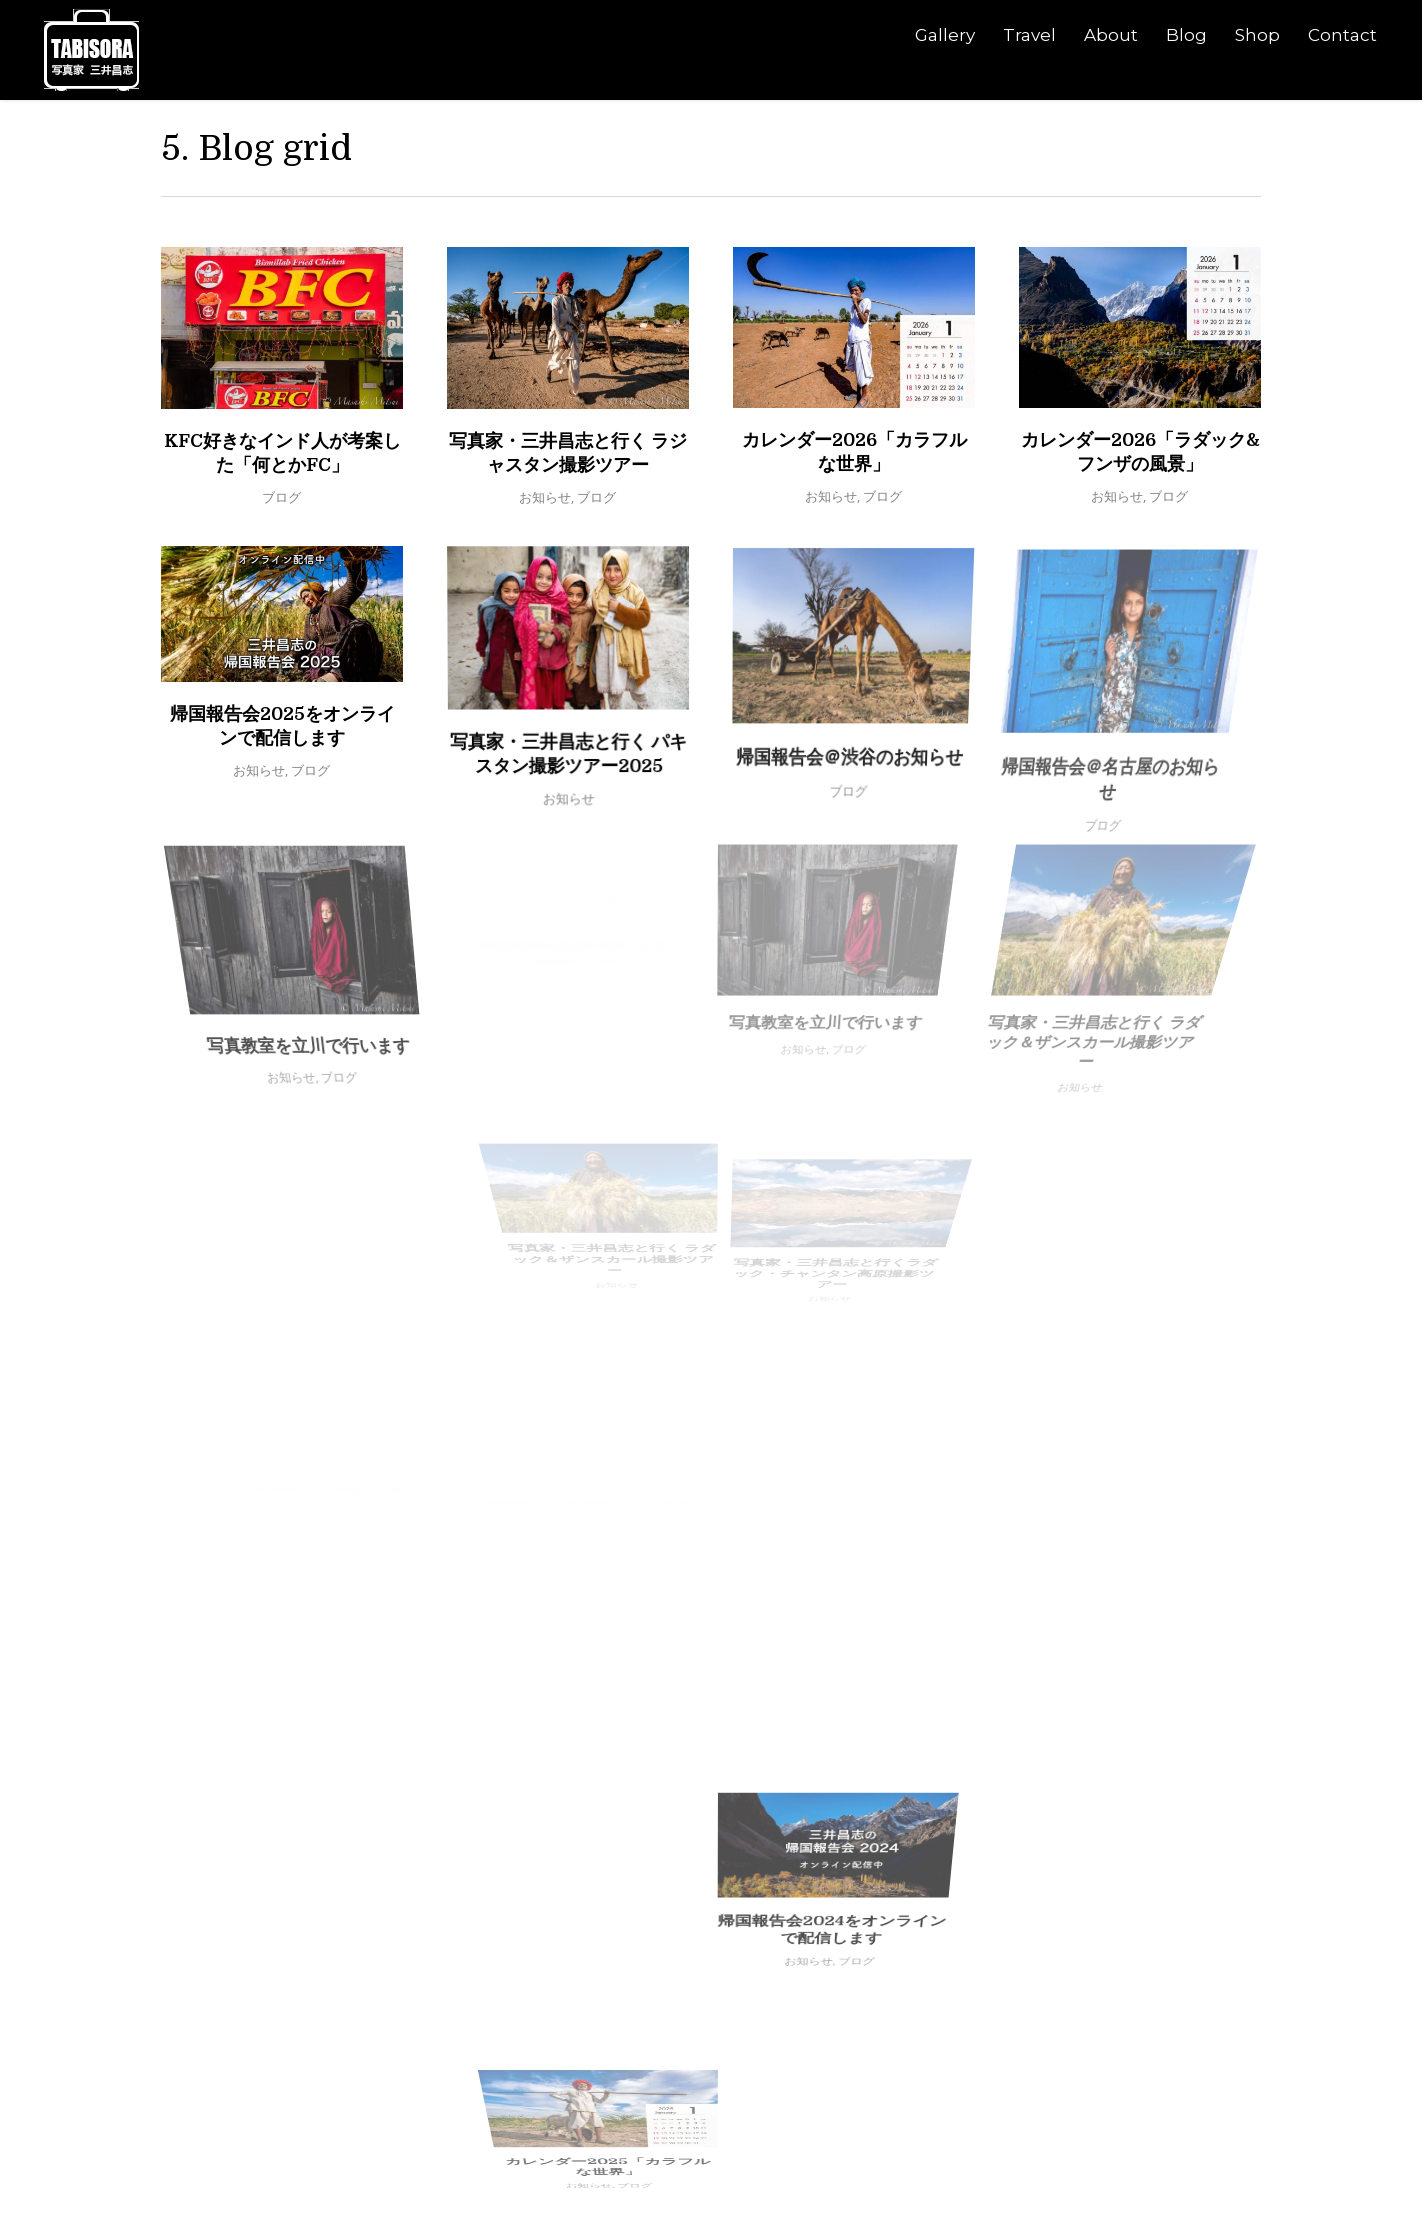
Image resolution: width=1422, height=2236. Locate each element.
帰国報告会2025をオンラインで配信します (305, 752)
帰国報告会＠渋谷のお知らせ (837, 727)
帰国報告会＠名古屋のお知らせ (1082, 708)
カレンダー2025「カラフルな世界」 (793, 1818)
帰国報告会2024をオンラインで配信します (732, 1682)
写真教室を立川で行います (339, 961)
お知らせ (545, 497)
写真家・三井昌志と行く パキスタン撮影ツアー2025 (581, 771)
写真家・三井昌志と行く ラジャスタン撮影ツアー (568, 453)
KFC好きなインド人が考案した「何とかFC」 (282, 453)
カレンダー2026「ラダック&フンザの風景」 (1129, 477)
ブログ (281, 497)
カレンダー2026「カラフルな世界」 (853, 456)
